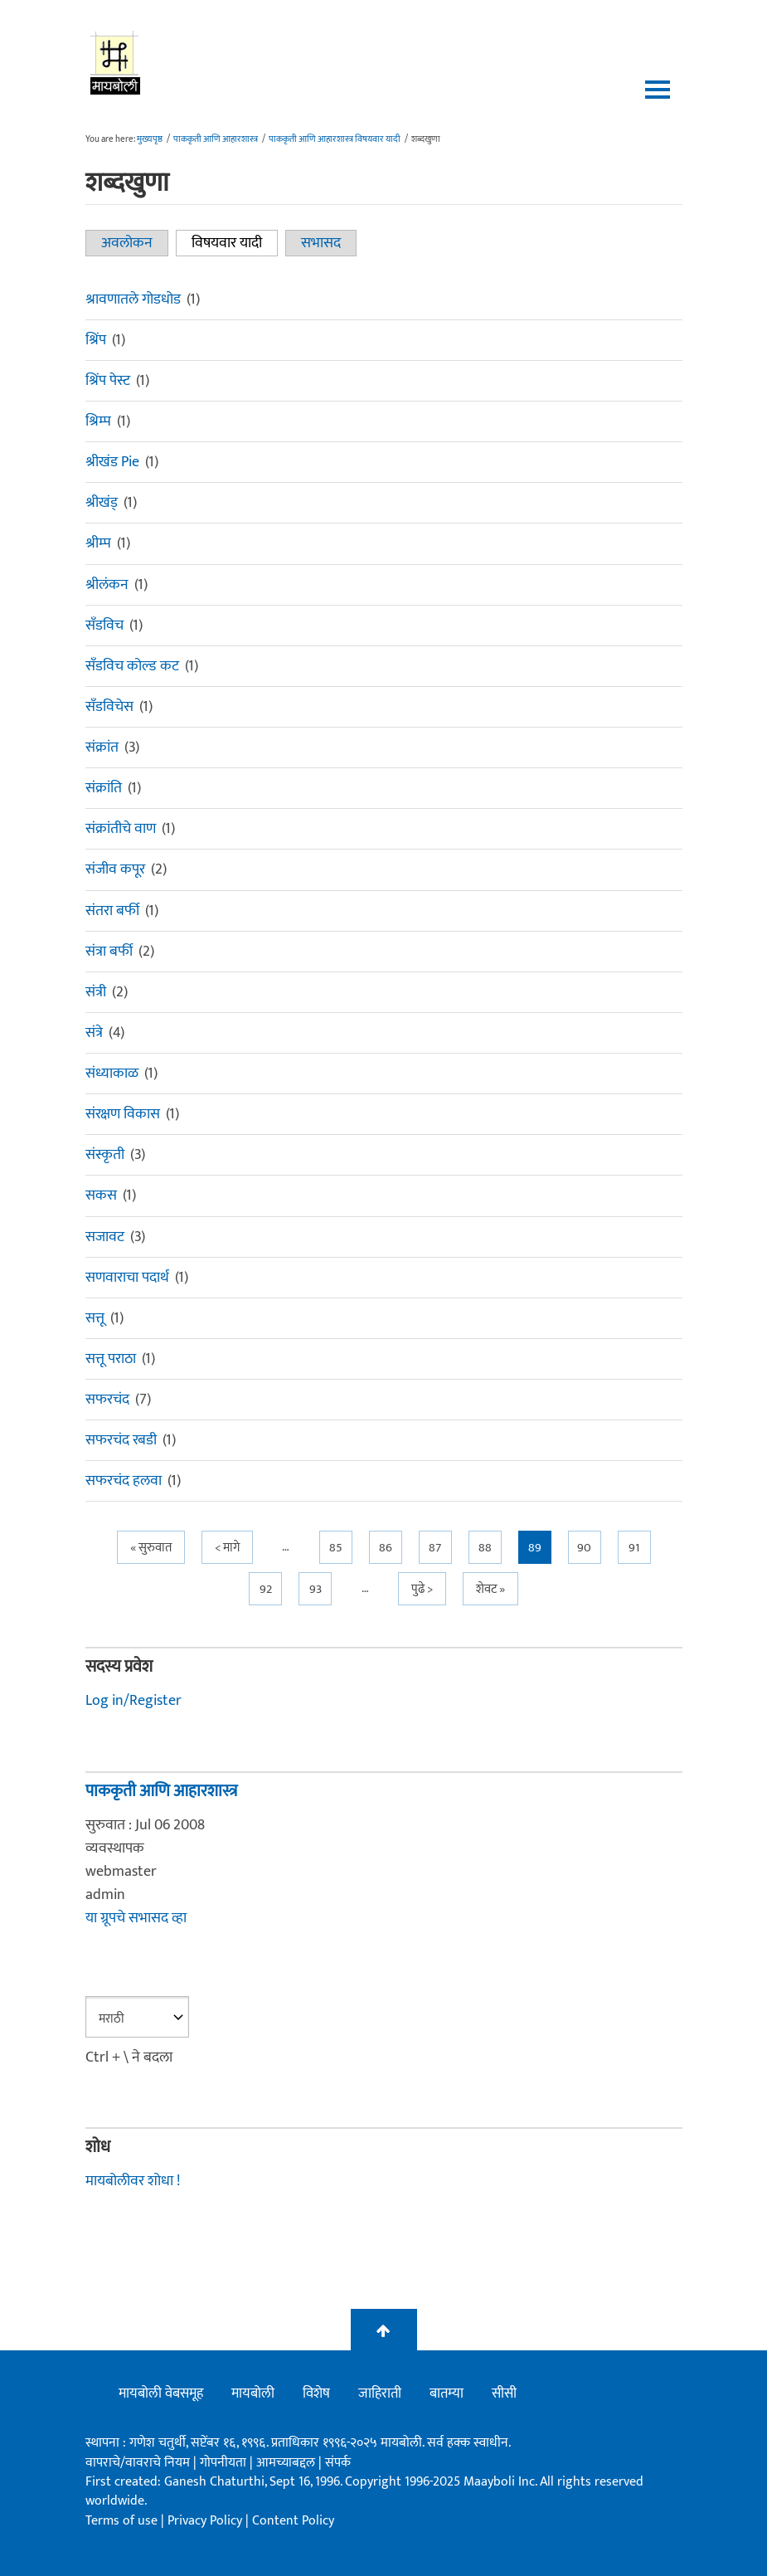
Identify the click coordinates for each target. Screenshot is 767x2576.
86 (385, 1547)
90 (584, 1547)
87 (435, 1547)
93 (315, 1589)
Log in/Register (133, 1700)
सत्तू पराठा (110, 1358)
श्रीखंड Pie (112, 462)
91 (634, 1547)
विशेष (316, 2393)
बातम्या (447, 2393)
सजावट (104, 1237)
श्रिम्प (98, 421)
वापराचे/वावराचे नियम (137, 2463)
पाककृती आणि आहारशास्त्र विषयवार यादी (334, 139)
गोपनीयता (225, 2463)
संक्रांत (102, 747)
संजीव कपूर (115, 869)
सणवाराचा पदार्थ (127, 1277)
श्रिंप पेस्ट (107, 380)
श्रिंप (95, 340)
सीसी (504, 2393)
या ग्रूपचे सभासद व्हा (136, 1918)
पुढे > (422, 1589)
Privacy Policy (206, 2521)
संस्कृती (104, 1154)
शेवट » (490, 1589)
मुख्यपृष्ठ (150, 139)
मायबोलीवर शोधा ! (132, 2181)
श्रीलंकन (107, 584)
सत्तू (94, 1318)
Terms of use (121, 2521)
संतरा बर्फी (112, 910)
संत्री (95, 992)
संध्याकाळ (111, 1073)
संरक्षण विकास (122, 1114)
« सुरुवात (151, 1547)
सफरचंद (107, 1399)
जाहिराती (379, 2393)
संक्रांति (103, 788)
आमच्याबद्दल (287, 2463)
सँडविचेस (109, 706)
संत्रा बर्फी (109, 951)
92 (266, 1589)
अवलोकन (127, 243)
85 (335, 1547)
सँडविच (104, 625)
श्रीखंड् (101, 502)
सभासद (321, 243)
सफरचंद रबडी (121, 1440)
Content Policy (293, 2521)
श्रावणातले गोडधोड (133, 299)
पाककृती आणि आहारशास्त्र (215, 139)
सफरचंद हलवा (123, 1480)
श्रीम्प (98, 543)
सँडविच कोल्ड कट (132, 666)
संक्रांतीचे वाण (120, 828)
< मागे (227, 1547)
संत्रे (94, 1032)
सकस (101, 1195)
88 (485, 1547)
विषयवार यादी (235, 243)
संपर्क (338, 2463)
